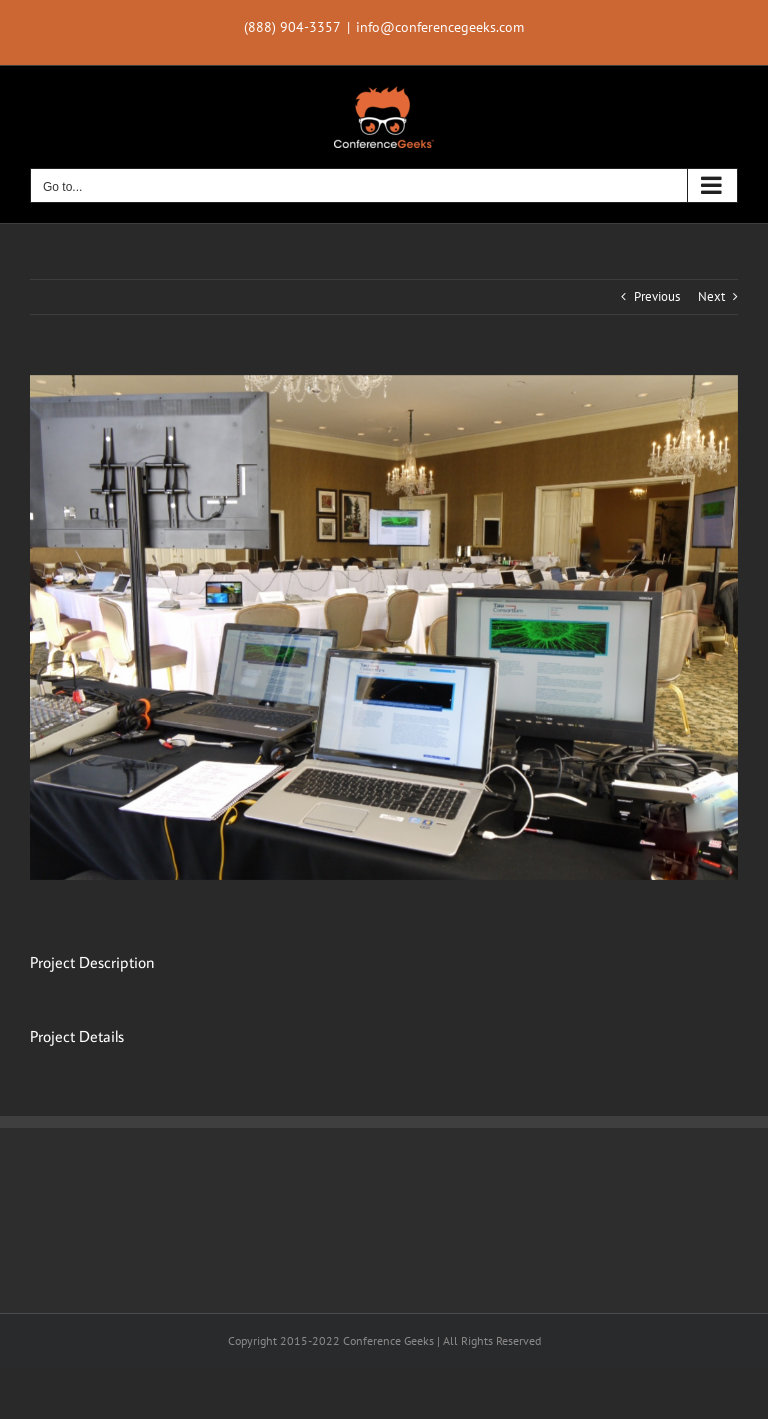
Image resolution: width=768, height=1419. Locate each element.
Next (711, 296)
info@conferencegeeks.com (440, 27)
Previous (657, 296)
